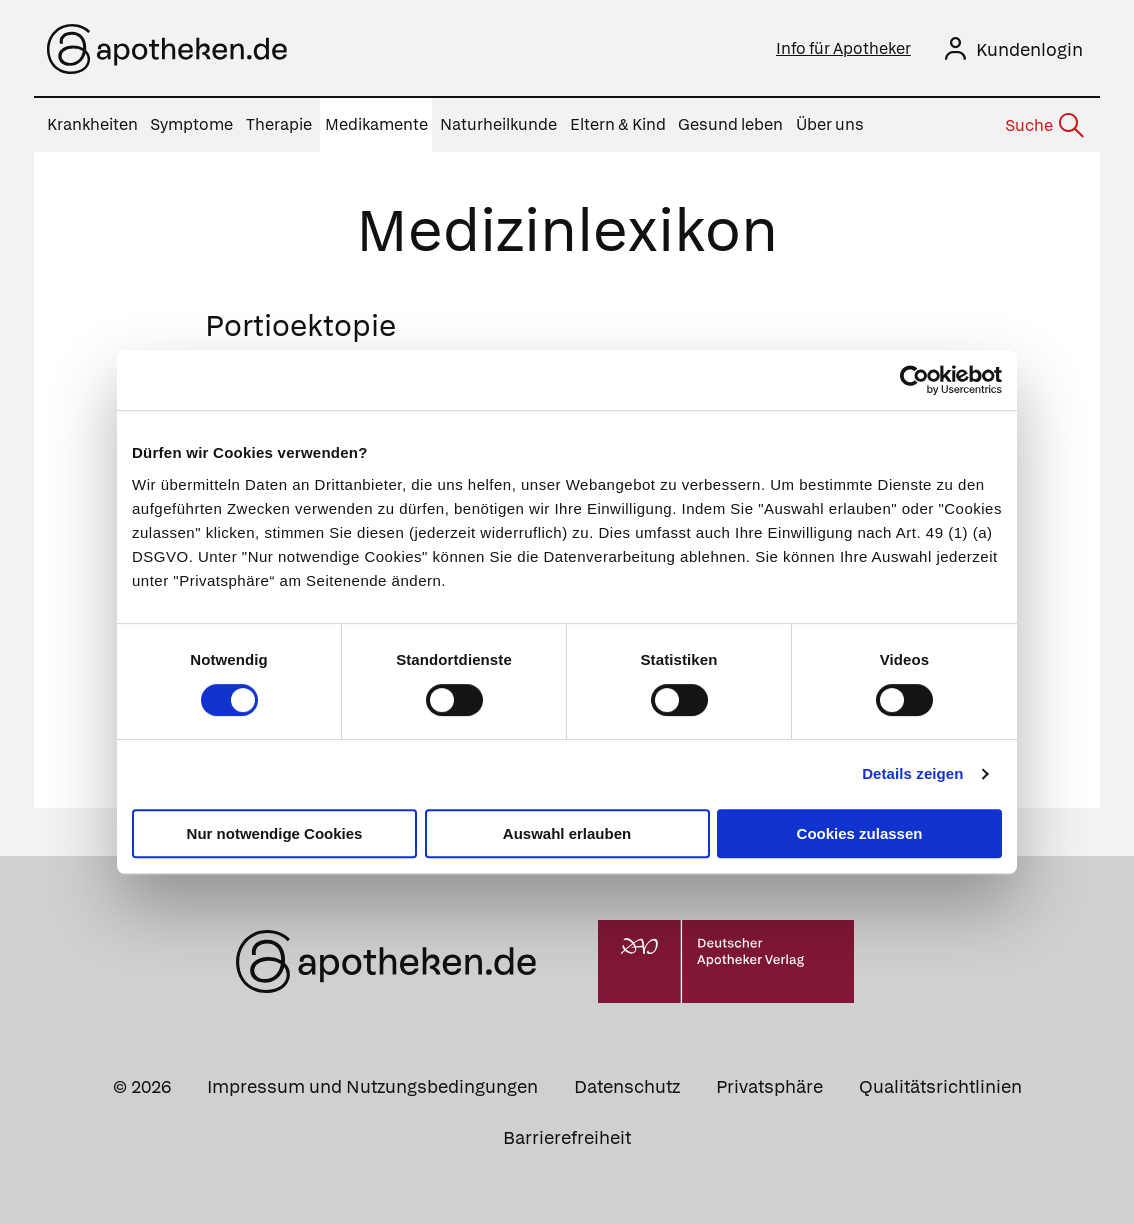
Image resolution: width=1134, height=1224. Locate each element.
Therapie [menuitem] (279, 124)
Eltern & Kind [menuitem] (618, 124)
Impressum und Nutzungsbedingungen (372, 1086)
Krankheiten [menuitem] (92, 124)
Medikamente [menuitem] (376, 124)
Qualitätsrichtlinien (940, 1086)
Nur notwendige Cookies (275, 833)
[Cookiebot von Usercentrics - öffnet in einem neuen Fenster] (914, 380)
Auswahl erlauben (567, 833)
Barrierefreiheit (567, 1137)
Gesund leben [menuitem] (730, 124)
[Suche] (1043, 126)
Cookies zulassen (860, 833)
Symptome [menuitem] (191, 124)
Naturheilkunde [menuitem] (498, 124)
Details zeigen (912, 773)
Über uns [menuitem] (830, 124)
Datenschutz (627, 1086)
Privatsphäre (769, 1086)
